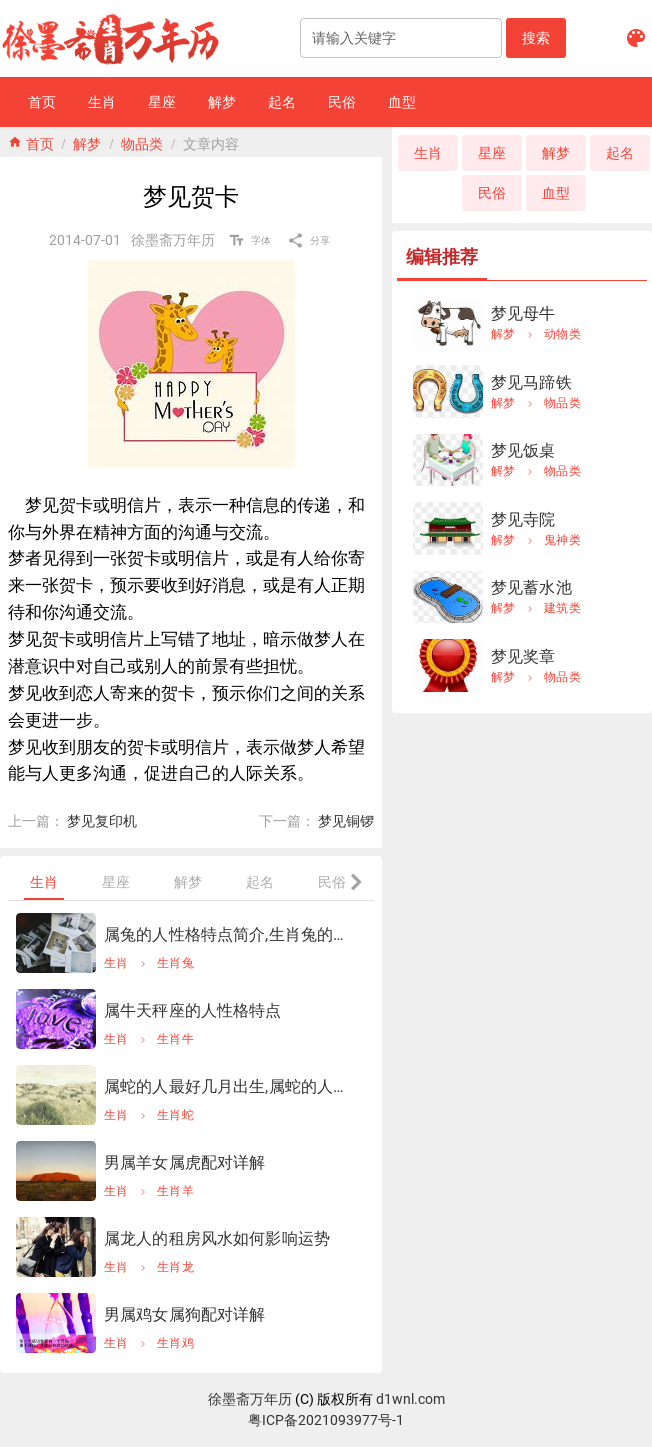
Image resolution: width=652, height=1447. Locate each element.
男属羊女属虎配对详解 (185, 1162)
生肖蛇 (175, 1115)
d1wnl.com (410, 1399)
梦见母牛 (523, 313)
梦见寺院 (523, 519)
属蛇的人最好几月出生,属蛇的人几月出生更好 (231, 1086)
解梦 (87, 142)
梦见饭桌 (523, 450)
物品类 (142, 142)
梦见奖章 (523, 656)
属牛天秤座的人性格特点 (193, 1010)
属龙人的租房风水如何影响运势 (217, 1238)
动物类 (562, 334)
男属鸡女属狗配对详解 (185, 1314)
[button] (536, 38)
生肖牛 (175, 1039)
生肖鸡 (175, 1343)
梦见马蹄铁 (531, 382)
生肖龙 (175, 1267)
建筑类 (562, 608)
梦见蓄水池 (531, 587)
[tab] (44, 882)
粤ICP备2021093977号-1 (326, 1420)
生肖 (116, 963)
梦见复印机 (102, 821)
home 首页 (31, 142)
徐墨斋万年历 (250, 1399)
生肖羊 (175, 1191)
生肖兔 (175, 963)
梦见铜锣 (346, 821)
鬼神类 (562, 540)
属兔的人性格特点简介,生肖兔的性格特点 (231, 934)
